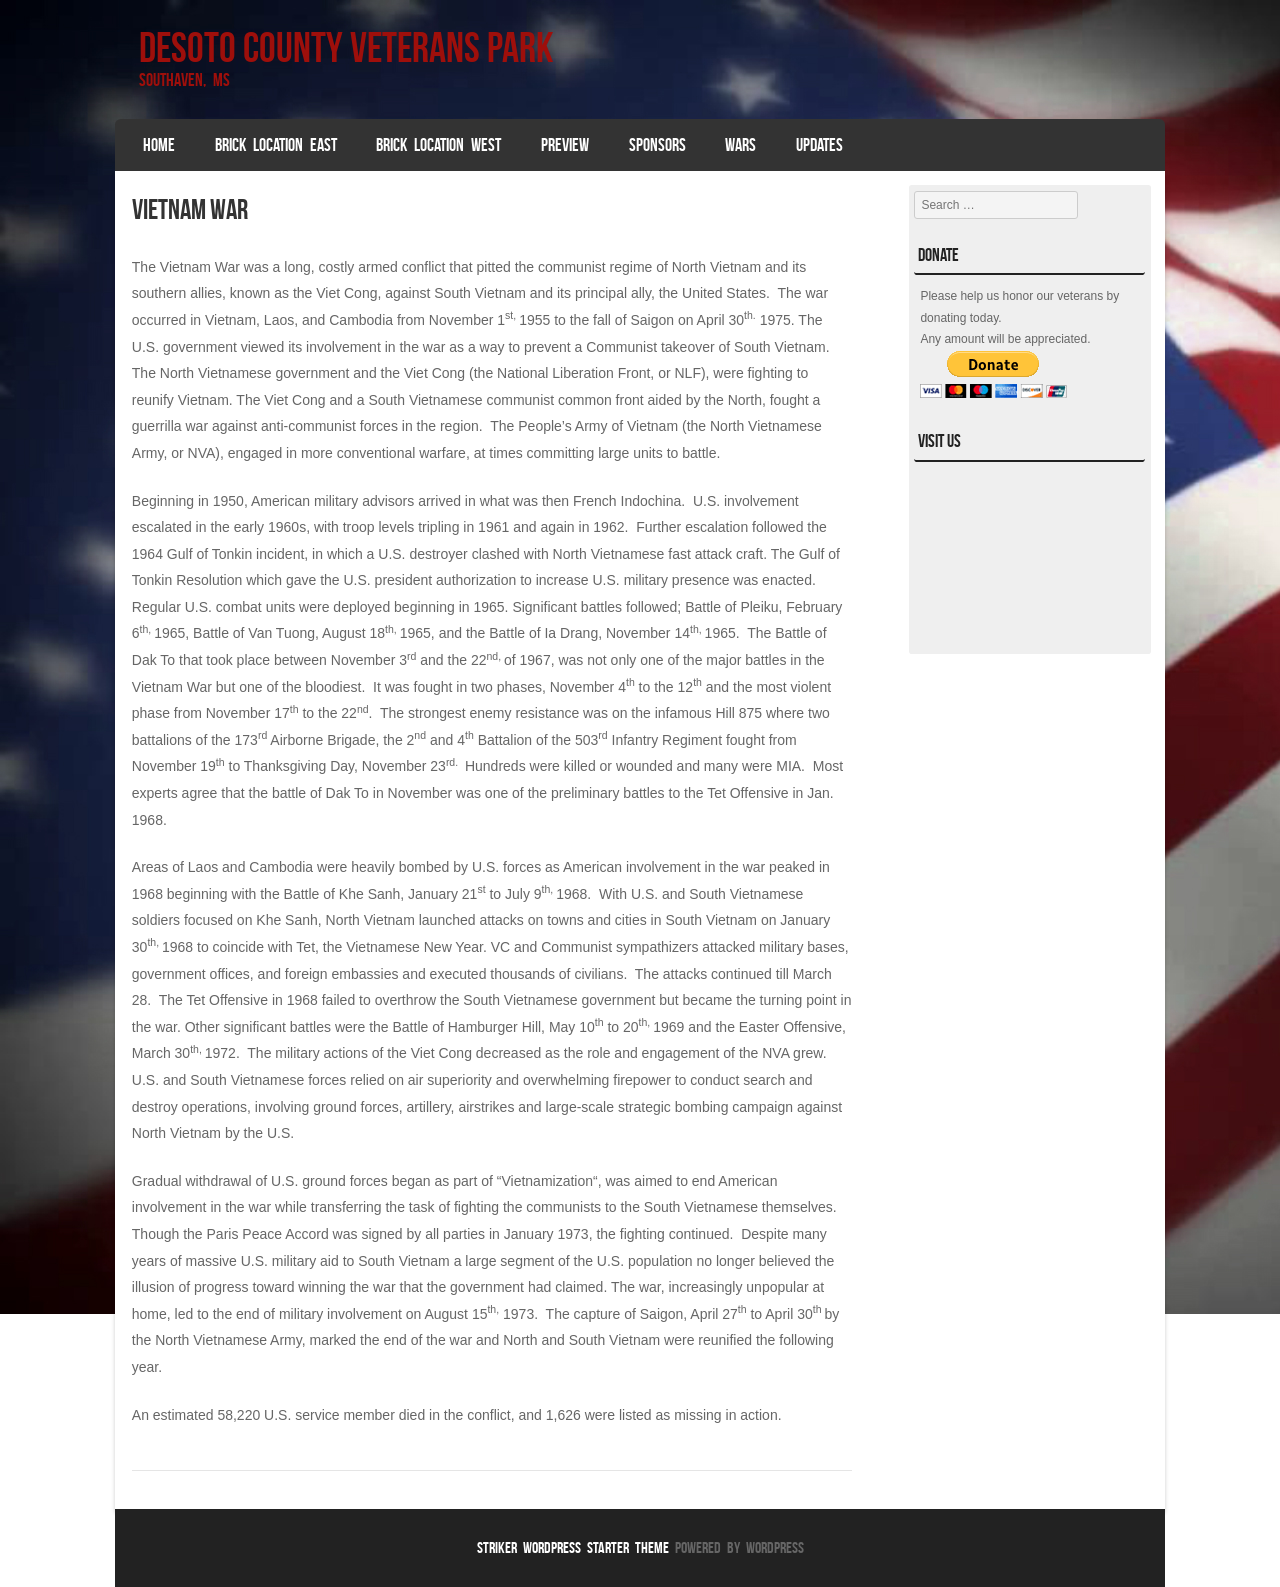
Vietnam (230, 320)
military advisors (364, 501)
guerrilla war (170, 426)
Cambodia (361, 320)
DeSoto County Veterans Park (346, 47)
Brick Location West (438, 145)
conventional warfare (401, 453)
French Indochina (627, 501)
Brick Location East (276, 145)
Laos (279, 320)
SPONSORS (657, 145)
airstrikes (486, 1107)
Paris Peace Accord (268, 1234)
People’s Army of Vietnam (598, 426)
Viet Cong (294, 400)
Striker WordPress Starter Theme (573, 1547)
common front (601, 400)
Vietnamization (547, 1181)
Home (159, 145)
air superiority (450, 1080)
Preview (565, 145)
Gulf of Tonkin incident (236, 554)
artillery (429, 1107)
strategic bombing (673, 1107)
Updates (819, 145)
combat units (255, 607)
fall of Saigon (633, 320)
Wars (740, 145)
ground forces (356, 1107)
